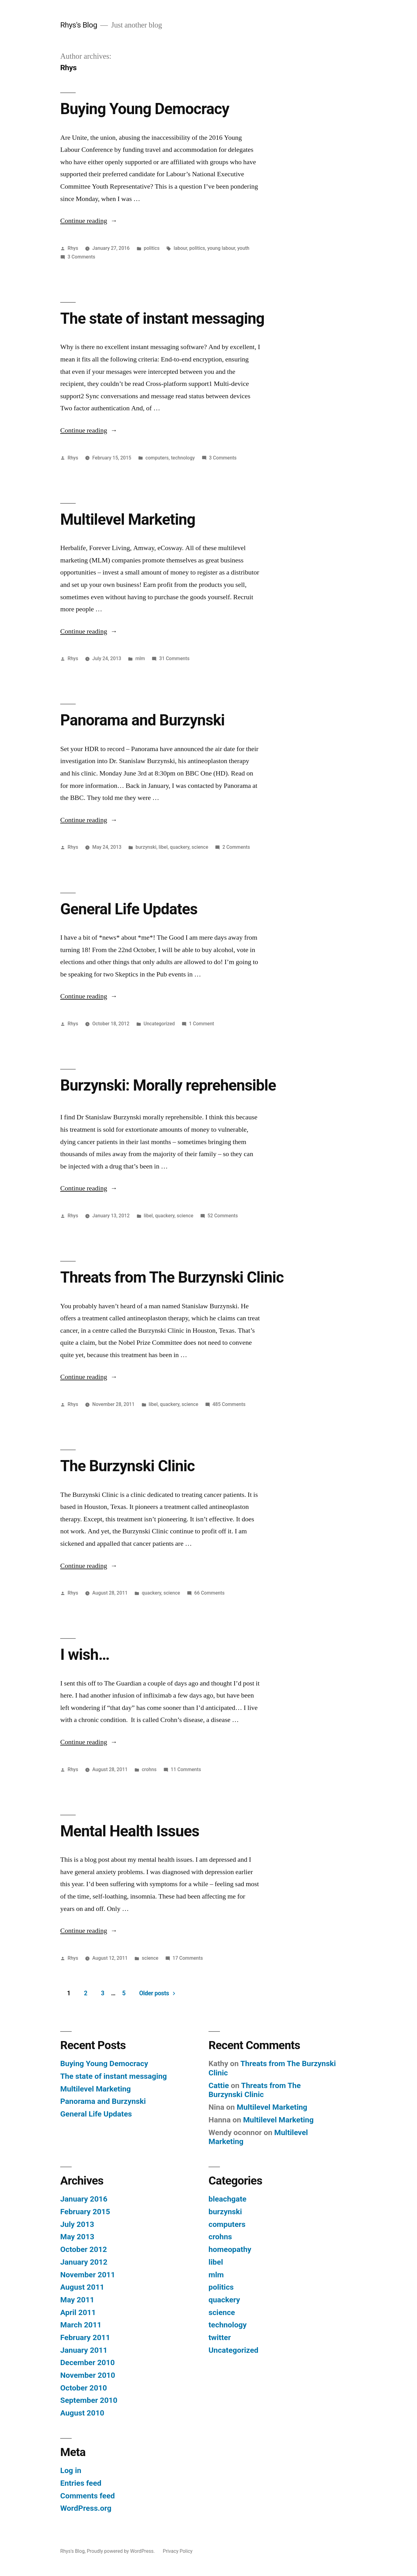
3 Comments (81, 257)
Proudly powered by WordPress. (121, 2551)
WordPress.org (86, 2508)
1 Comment (201, 1024)
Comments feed (87, 2495)
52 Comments (223, 1216)
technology (183, 458)
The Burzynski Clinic (127, 1466)
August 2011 (82, 2287)
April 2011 (78, 2312)
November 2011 (87, 2274)
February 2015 (85, 2211)
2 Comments (236, 847)
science (200, 847)
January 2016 (83, 2198)
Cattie (218, 2085)
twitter (219, 2337)
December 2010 (87, 2362)
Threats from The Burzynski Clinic (172, 1277)
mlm (140, 658)
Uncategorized (159, 1024)
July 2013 (77, 2224)
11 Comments (186, 1769)
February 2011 (85, 2337)
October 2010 (83, 2387)
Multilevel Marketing (127, 519)
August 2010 (82, 2412)
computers (157, 458)
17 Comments (188, 1958)
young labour (221, 248)
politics (151, 248)
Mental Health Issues (129, 1831)
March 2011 (80, 2324)
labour (180, 248)
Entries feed (80, 2483)
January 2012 (83, 2262)
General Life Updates (128, 909)
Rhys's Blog (78, 24)
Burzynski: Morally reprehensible (168, 1085)
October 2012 (83, 2249)
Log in (70, 2470)
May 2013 (77, 2236)
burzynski (146, 847)
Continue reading (88, 220)
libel (163, 847)
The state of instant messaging (162, 318)
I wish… (84, 1655)
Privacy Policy (177, 2551)
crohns (149, 1769)
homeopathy (229, 2249)
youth (243, 248)
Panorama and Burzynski (142, 720)
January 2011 (83, 2350)
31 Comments (174, 658)
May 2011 (77, 2299)
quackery (179, 847)
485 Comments (229, 1404)
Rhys (73, 248)
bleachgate (227, 2198)
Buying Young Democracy (144, 109)
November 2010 (87, 2375)
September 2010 (88, 2400)
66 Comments (209, 1593)
